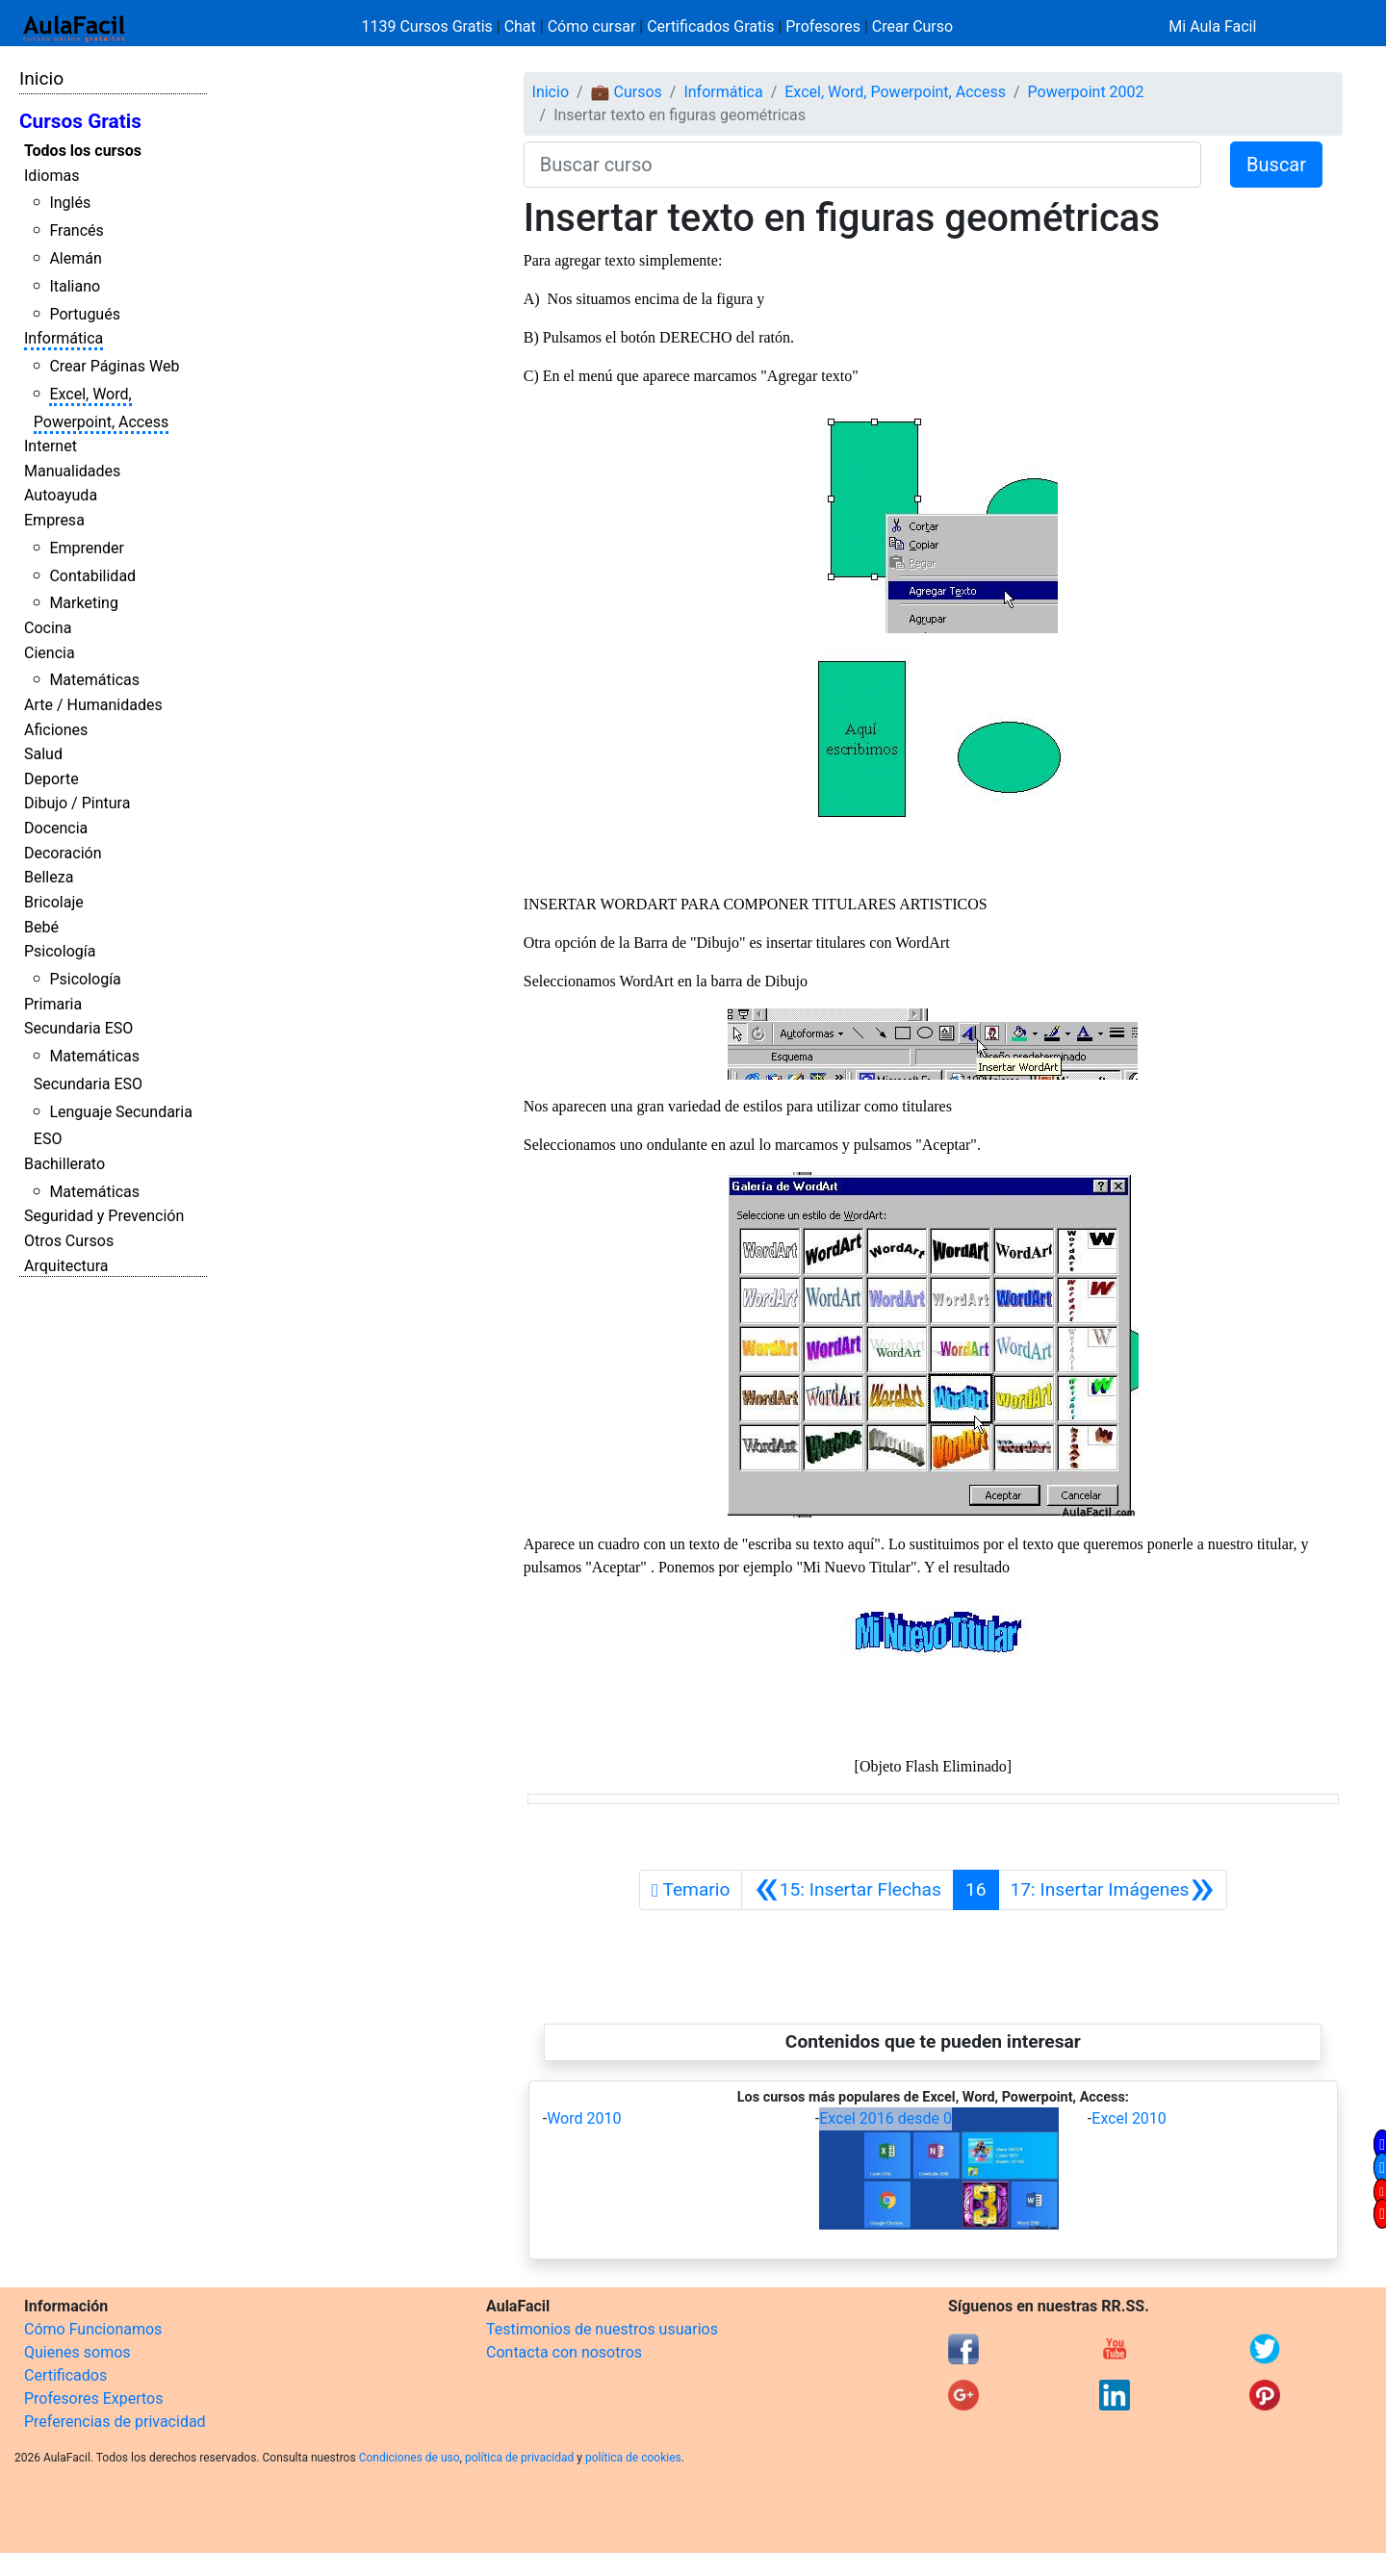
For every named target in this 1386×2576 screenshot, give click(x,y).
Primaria (53, 1004)
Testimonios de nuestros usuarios (602, 2329)
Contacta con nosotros (564, 2352)
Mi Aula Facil (1212, 26)
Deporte (51, 779)
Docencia (56, 828)
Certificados (65, 2375)
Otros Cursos (69, 1241)
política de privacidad (519, 2457)
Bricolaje (54, 902)
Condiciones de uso (409, 2457)
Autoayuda (60, 495)
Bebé (41, 927)
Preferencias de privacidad (115, 2421)
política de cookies (633, 2457)
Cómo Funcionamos (93, 2329)
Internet (50, 446)
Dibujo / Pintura (77, 803)
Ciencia (49, 653)
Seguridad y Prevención (104, 1216)
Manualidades (72, 471)
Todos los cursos (82, 150)
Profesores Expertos (93, 2398)
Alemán (75, 258)
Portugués (84, 314)
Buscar (1276, 164)
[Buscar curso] (862, 164)
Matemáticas (94, 680)
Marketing (83, 603)
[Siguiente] (1112, 1890)
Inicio (41, 78)
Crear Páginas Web (114, 366)
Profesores (822, 26)
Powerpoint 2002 (1086, 92)
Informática (63, 338)
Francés (76, 230)
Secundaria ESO (78, 1028)
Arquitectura (66, 1266)
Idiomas (51, 175)
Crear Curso (912, 26)
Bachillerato (64, 1164)
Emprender (86, 548)
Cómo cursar (592, 26)
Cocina (47, 628)
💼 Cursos (626, 92)
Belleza (48, 877)
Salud (43, 754)
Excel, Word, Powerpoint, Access (895, 92)
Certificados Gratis (710, 26)
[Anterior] (847, 1890)
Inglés (69, 202)
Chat (520, 26)
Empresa (54, 520)
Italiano (74, 286)
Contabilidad (92, 576)
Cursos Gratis (80, 121)
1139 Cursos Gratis (429, 26)
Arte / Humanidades (93, 705)
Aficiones (56, 730)
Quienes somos (77, 2352)
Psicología (59, 951)
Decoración (63, 853)
